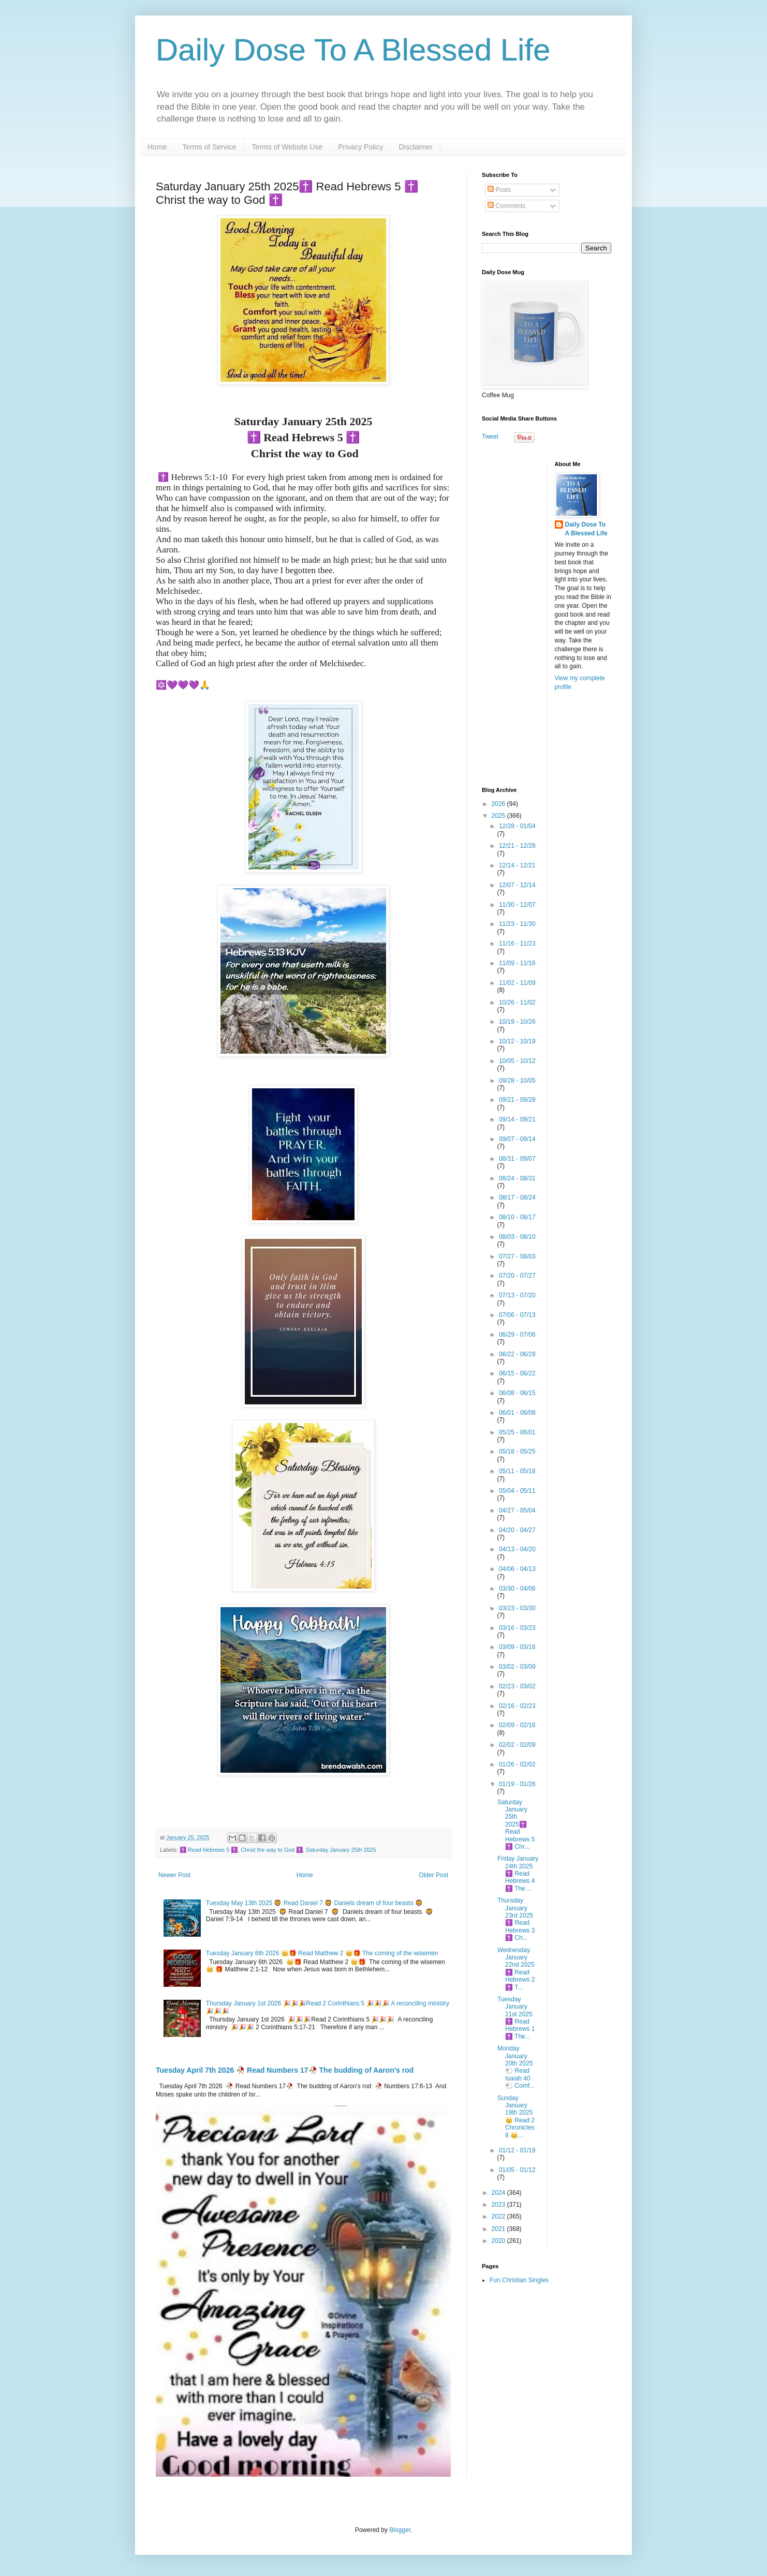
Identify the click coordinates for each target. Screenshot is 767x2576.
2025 (499, 815)
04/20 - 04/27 (517, 1530)
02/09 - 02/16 (517, 1725)
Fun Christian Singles (519, 2280)
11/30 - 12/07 (517, 904)
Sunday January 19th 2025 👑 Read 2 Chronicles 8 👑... (516, 2116)
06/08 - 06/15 (517, 1393)
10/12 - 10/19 (517, 1041)
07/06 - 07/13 (517, 1315)
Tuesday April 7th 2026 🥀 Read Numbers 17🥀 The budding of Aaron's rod (285, 2070)
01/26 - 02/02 (517, 1764)
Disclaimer (415, 147)
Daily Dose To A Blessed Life (353, 50)
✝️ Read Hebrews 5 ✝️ (209, 1850)
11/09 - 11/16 (517, 963)
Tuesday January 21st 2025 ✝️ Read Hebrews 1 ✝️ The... (516, 2018)
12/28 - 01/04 (517, 826)
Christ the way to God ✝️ (272, 1850)
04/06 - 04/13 (517, 1568)
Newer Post (174, 1875)
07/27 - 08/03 (517, 1256)
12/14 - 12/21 (517, 865)
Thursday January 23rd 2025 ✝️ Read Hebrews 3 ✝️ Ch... (516, 1919)
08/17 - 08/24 (517, 1197)
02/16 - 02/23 (517, 1706)
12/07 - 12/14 (517, 885)
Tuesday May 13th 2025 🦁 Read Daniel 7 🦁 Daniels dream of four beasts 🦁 (314, 1903)
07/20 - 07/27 (517, 1275)
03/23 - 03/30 (517, 1608)
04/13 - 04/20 (517, 1549)
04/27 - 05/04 (517, 1510)
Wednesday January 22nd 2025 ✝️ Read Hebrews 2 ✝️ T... (516, 1968)
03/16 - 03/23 (517, 1627)
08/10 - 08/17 (517, 1217)
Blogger (399, 2530)
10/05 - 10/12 (517, 1061)
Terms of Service (209, 147)
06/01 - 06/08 (517, 1412)
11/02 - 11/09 (517, 982)
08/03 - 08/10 (517, 1236)
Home (157, 147)
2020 (499, 2240)
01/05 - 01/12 (517, 2170)
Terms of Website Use (287, 147)
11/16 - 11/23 (517, 943)
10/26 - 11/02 (517, 1002)
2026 (499, 803)
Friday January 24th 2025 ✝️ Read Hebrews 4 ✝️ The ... (517, 1873)
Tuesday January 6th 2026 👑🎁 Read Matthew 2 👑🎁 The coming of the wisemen (322, 1953)
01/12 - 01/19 (517, 2150)
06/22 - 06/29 (517, 1354)
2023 (499, 2204)
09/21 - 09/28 (517, 1099)
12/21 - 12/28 (517, 845)
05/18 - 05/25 (517, 1451)
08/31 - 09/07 (517, 1158)
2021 (499, 2229)
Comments (506, 205)
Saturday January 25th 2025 (341, 1850)
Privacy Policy (360, 147)
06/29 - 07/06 (517, 1334)
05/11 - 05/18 (517, 1471)
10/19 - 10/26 (517, 1021)
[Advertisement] (546, 616)
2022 (499, 2216)
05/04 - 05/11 (517, 1490)
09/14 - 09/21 (517, 1119)
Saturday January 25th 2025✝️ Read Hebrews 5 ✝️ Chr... (516, 1824)
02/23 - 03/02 (517, 1686)
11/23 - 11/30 (517, 923)
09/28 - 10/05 (517, 1080)
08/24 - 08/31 (517, 1178)
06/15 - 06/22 (517, 1373)
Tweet (490, 436)
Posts (499, 189)
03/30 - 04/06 (517, 1588)
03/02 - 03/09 (517, 1666)
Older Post (433, 1875)
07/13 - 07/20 (517, 1295)
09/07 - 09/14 (517, 1139)
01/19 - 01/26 (517, 1784)
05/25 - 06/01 (517, 1432)
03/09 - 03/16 (517, 1647)
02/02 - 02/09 (517, 1744)
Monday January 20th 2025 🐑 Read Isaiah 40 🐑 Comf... (516, 2067)
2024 (499, 2192)
